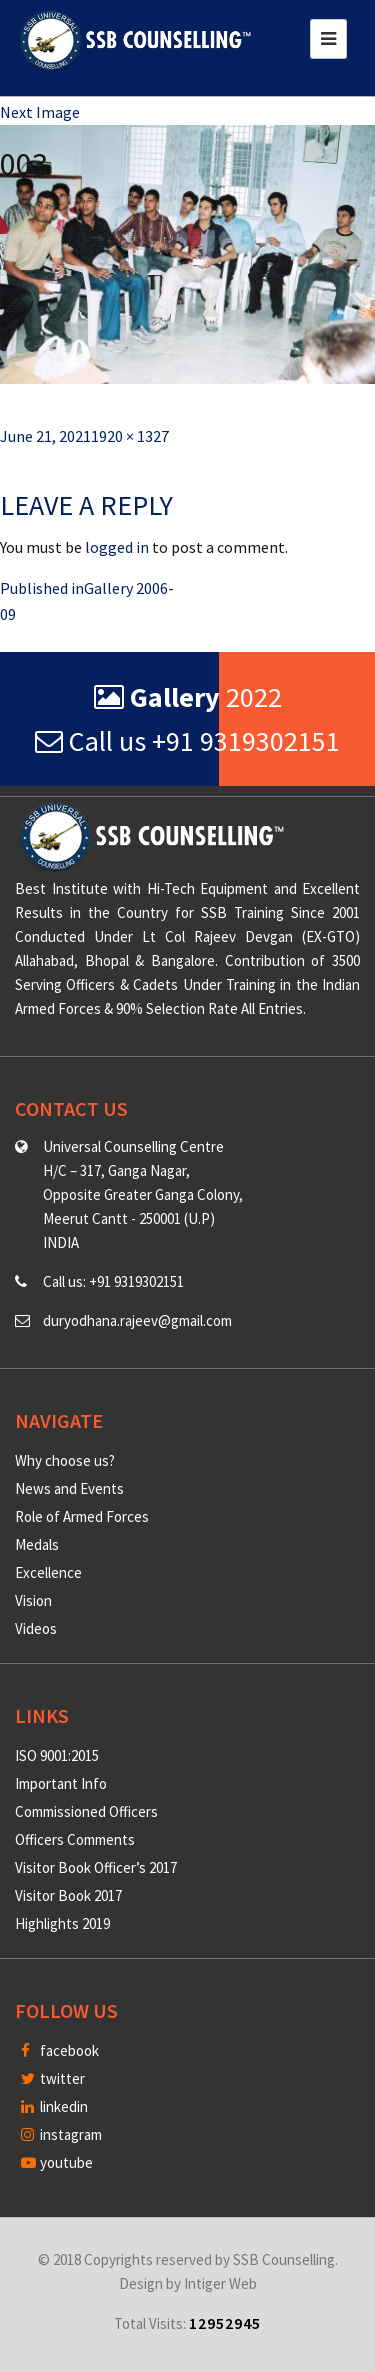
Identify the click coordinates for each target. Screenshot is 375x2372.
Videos (36, 1628)
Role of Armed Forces (82, 1516)
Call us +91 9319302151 (187, 741)
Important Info (61, 1783)
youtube (57, 2162)
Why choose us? (65, 1460)
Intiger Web (220, 2283)
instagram (61, 2134)
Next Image (40, 112)
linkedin (54, 2106)
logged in (117, 547)
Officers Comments (75, 1839)
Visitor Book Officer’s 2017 (96, 1867)
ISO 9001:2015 (57, 1755)
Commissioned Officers (86, 1811)
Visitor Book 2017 (68, 1895)
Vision (33, 1600)
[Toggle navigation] (328, 39)
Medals (37, 1544)
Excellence (48, 1572)
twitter (53, 2078)
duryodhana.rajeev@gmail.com (137, 1320)
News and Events (69, 1488)
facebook (60, 2050)
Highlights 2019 (62, 1923)
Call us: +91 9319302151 (113, 1281)
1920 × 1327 (130, 436)
